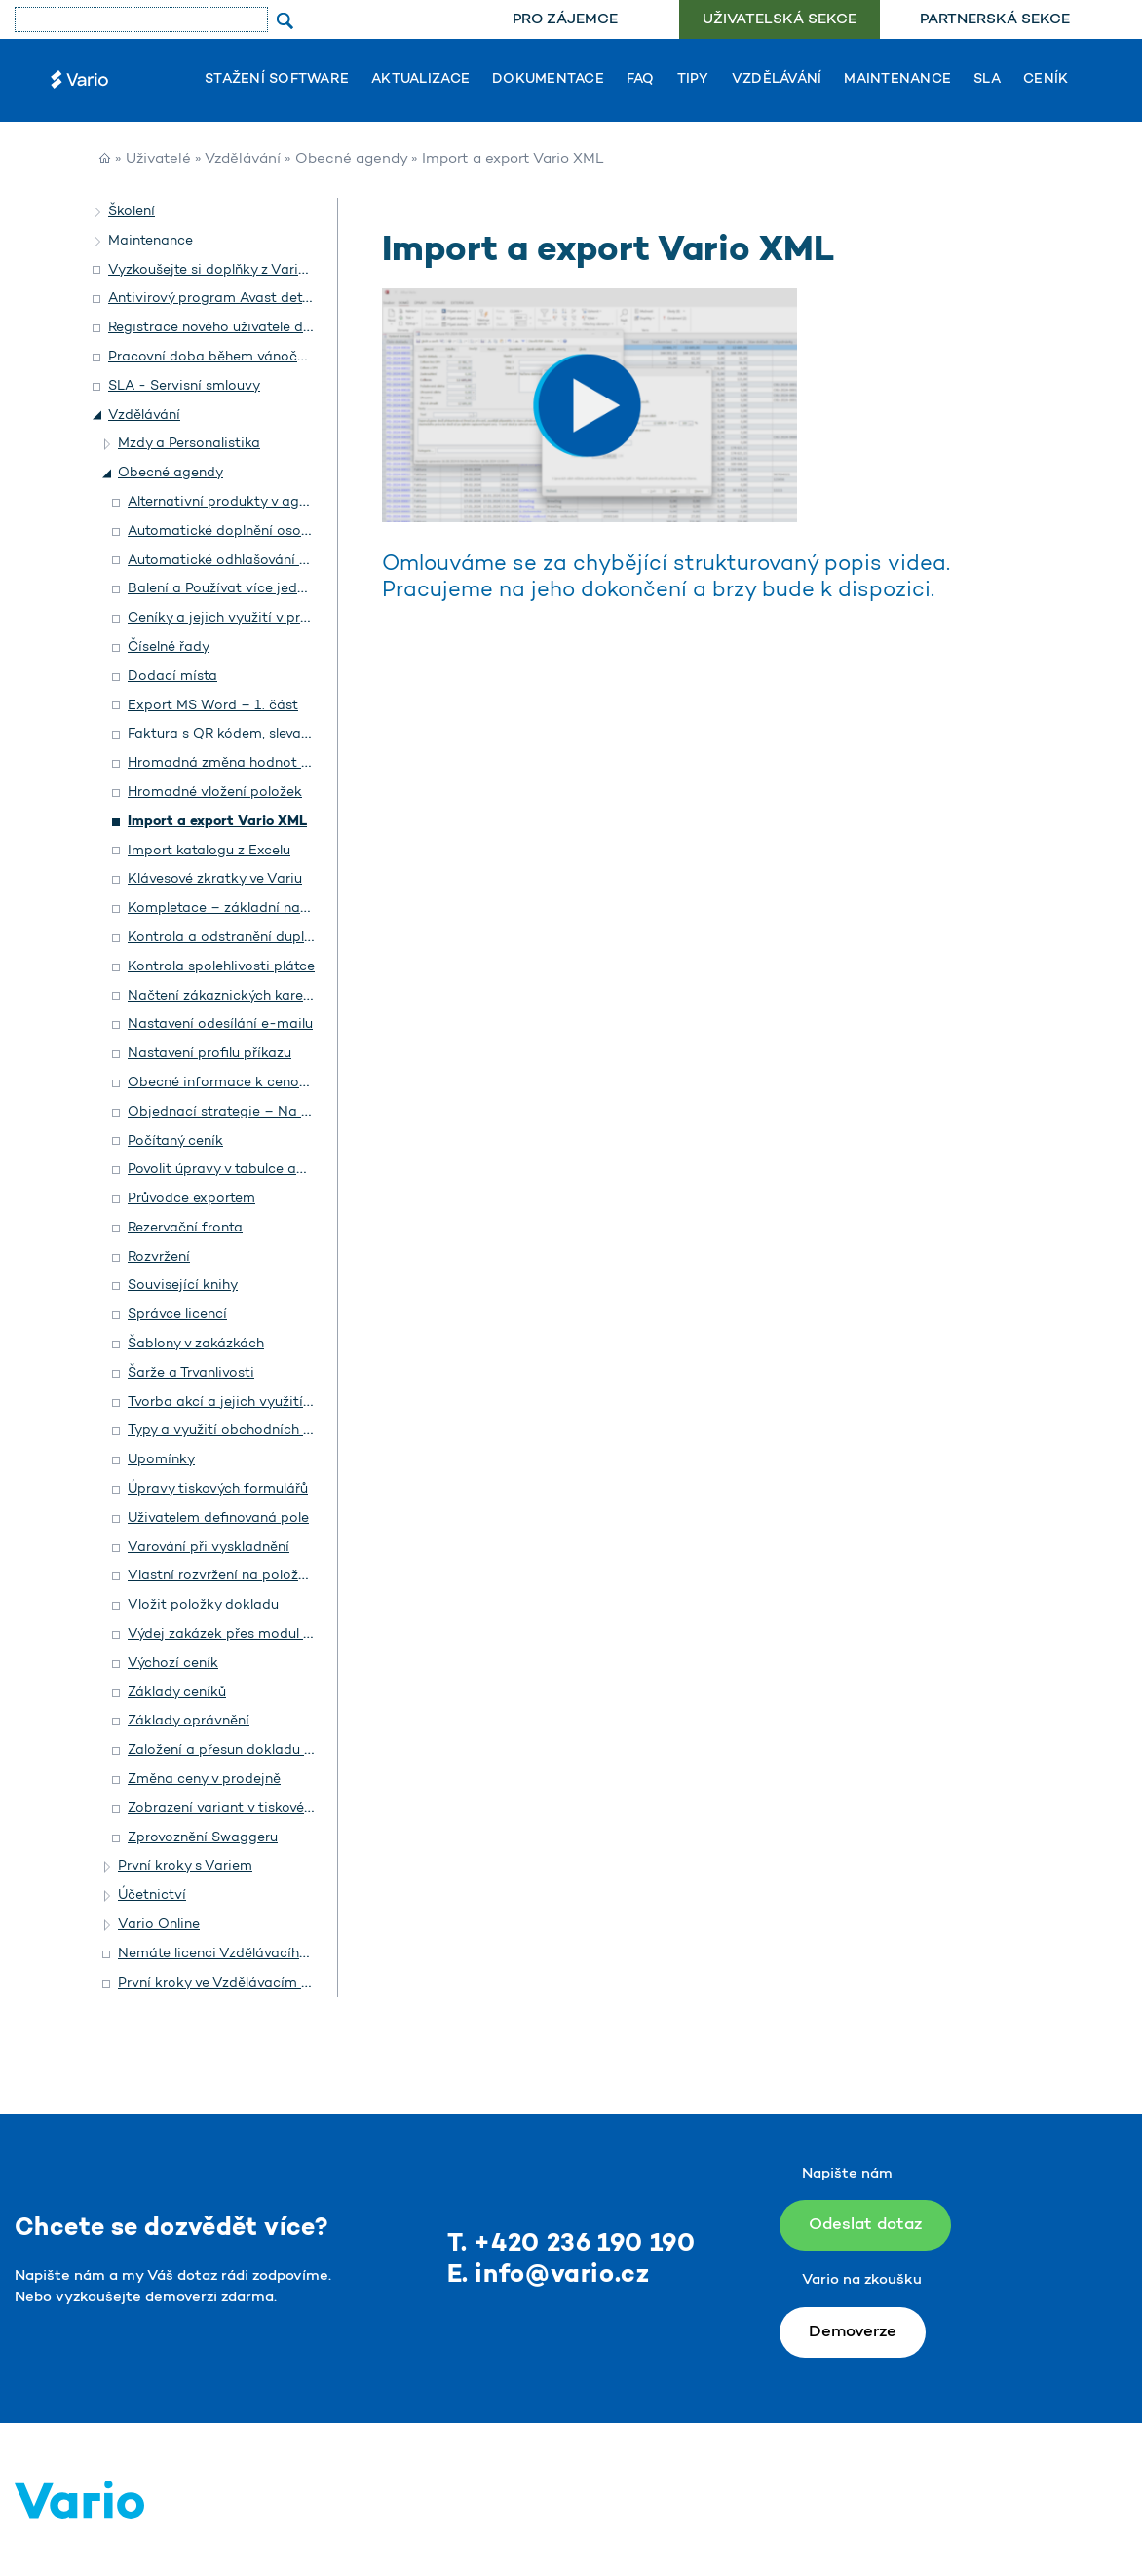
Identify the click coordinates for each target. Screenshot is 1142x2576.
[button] (98, 212)
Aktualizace (420, 80)
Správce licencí (177, 1314)
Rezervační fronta (185, 1228)
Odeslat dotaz (865, 2224)
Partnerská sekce (995, 20)
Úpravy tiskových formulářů (218, 1489)
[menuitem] (565, 20)
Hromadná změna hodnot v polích (240, 763)
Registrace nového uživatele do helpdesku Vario (264, 328)
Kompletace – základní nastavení (237, 908)
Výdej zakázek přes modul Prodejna (245, 1634)
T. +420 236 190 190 (571, 2244)
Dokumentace (548, 80)
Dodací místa (172, 676)
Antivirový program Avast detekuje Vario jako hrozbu (282, 298)
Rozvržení (159, 1257)
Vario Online (159, 1924)
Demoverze (852, 2332)
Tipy (693, 80)
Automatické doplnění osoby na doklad (257, 531)
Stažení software (277, 80)
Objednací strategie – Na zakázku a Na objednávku (300, 1112)
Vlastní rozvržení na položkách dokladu (257, 1576)
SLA (987, 80)
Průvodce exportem (191, 1199)
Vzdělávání (777, 80)
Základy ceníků (177, 1693)
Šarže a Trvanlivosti (191, 1373)
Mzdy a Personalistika (189, 443)
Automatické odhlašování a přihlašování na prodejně (301, 560)
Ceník (1045, 80)
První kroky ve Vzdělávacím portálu (233, 1983)
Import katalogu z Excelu (209, 851)
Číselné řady (168, 647)
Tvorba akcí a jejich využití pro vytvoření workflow (293, 1402)
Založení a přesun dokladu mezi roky (248, 1750)
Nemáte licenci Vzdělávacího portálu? (242, 1954)
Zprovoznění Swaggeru (203, 1838)
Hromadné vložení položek (215, 792)
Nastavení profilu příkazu (209, 1053)
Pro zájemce (565, 20)
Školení (131, 212)
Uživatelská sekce (779, 20)
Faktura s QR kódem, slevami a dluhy (248, 734)
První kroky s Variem (185, 1866)
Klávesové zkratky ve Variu (215, 879)
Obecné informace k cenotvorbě (235, 1083)
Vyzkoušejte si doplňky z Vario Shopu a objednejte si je (289, 270)
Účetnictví (152, 1895)
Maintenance (897, 80)
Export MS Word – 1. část (213, 706)
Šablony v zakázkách (196, 1344)
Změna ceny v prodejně (204, 1779)
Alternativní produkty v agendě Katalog (257, 502)
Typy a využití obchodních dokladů (242, 1430)
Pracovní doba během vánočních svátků (240, 357)
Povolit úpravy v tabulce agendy (232, 1169)
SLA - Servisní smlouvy (184, 386)
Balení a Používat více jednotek (231, 589)
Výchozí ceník (173, 1663)
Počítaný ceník (175, 1141)
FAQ (641, 80)
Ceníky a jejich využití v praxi (224, 618)
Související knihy (183, 1285)
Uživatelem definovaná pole (218, 1518)
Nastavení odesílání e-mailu (220, 1024)
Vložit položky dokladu (203, 1605)
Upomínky (161, 1460)
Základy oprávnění (188, 1721)
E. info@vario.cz (548, 2275)
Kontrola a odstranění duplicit (226, 937)
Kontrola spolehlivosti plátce (221, 967)
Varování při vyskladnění (208, 1547)
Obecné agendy (351, 159)
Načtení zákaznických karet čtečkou (246, 996)
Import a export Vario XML (217, 821)
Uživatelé (158, 159)
